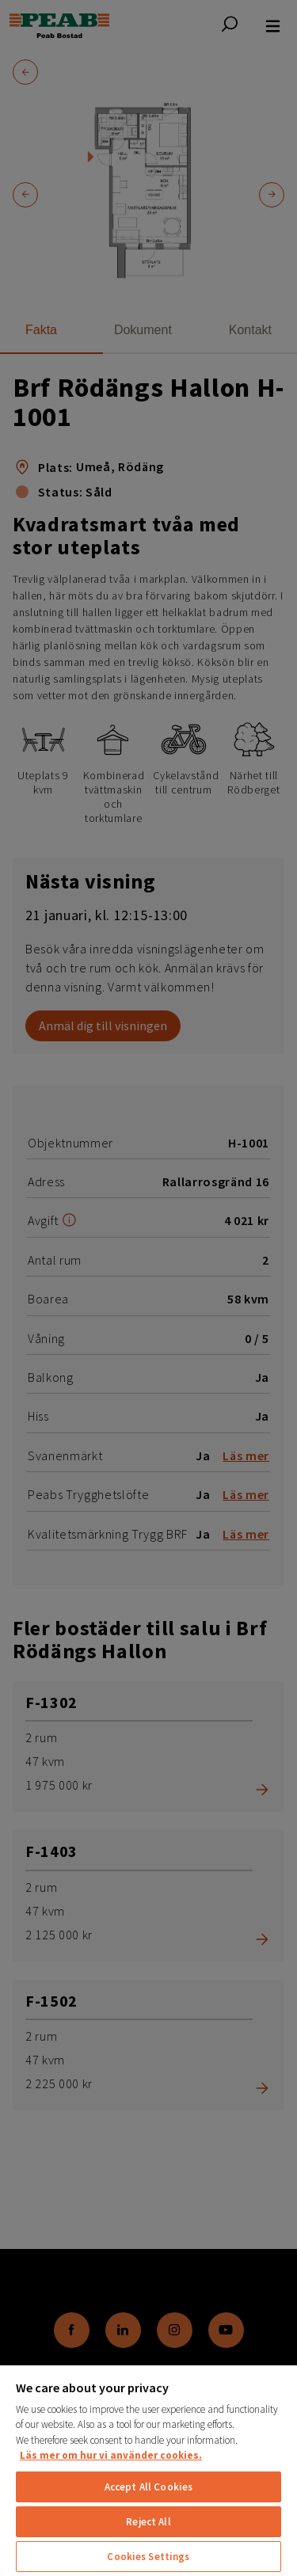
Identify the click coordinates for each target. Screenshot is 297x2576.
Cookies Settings (148, 2556)
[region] (148, 2470)
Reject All (148, 2521)
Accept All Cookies (148, 2487)
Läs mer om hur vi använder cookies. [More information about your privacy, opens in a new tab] (111, 2455)
